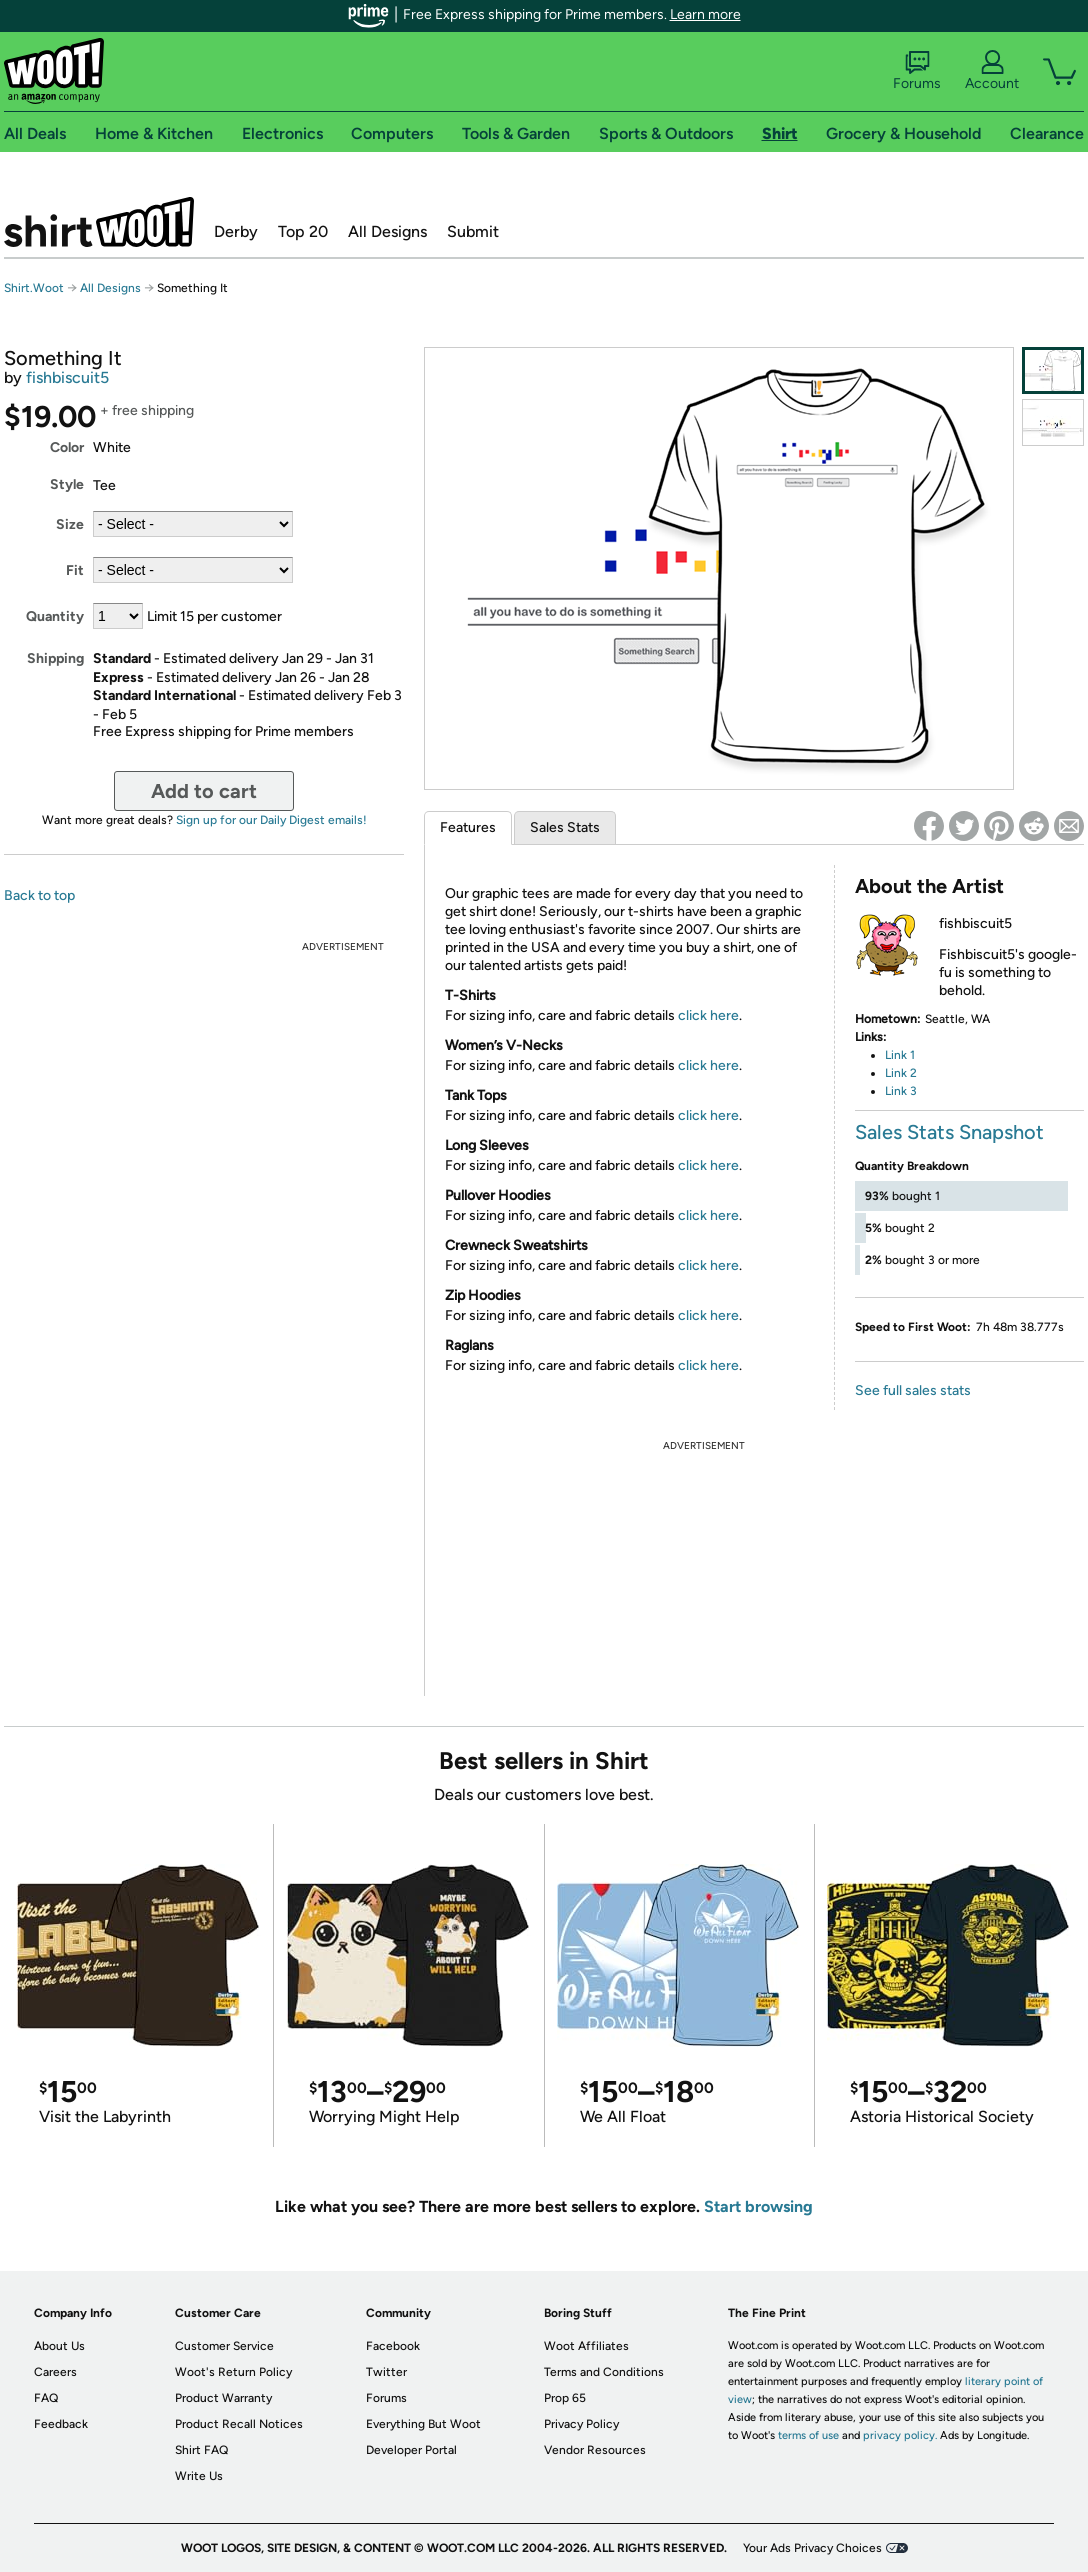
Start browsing (758, 2206)
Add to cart (204, 791)
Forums (917, 71)
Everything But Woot (423, 2424)
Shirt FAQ (201, 2450)
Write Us (199, 2476)
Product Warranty (223, 2398)
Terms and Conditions (604, 2372)
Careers (55, 2372)
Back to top (39, 895)
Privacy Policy (581, 2424)
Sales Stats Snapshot (949, 1132)
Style (67, 484)
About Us (59, 2346)
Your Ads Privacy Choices (812, 2548)
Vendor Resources (595, 2450)
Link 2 (901, 1073)
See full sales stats (913, 1390)
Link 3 (901, 1091)
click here (708, 1015)
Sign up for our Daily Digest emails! (271, 820)
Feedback (61, 2424)
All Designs (387, 231)
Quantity (55, 616)
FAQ (46, 2398)
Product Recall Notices (239, 2424)
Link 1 (900, 1055)
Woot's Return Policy (233, 2372)
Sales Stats (565, 827)
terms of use (808, 2435)
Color (67, 447)
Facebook (393, 2346)
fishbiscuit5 (67, 377)
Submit (473, 231)
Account (992, 71)
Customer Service (224, 2346)
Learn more (705, 14)
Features (468, 827)
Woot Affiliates (586, 2346)
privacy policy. (900, 2435)
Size (70, 524)
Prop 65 (565, 2398)
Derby (236, 231)
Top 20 (303, 231)
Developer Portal (411, 2450)
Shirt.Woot (99, 222)
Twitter (386, 2372)
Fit (75, 570)
